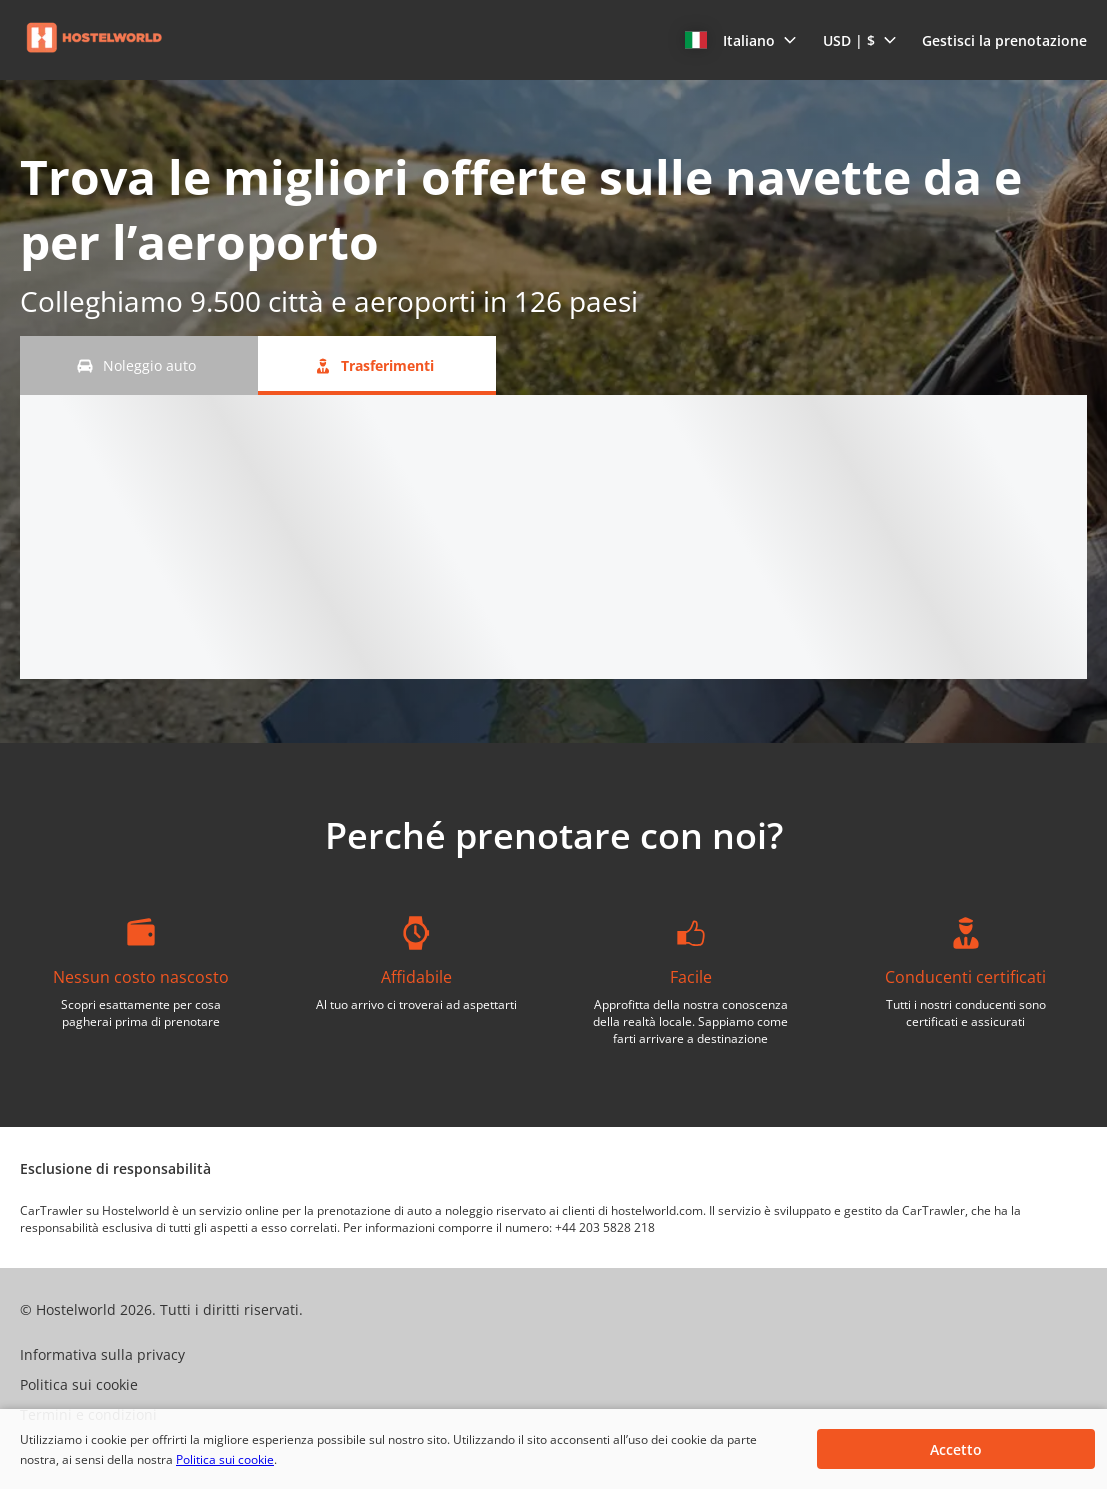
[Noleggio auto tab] (139, 365)
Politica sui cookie (225, 1459)
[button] (741, 40)
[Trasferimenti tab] (377, 365)
